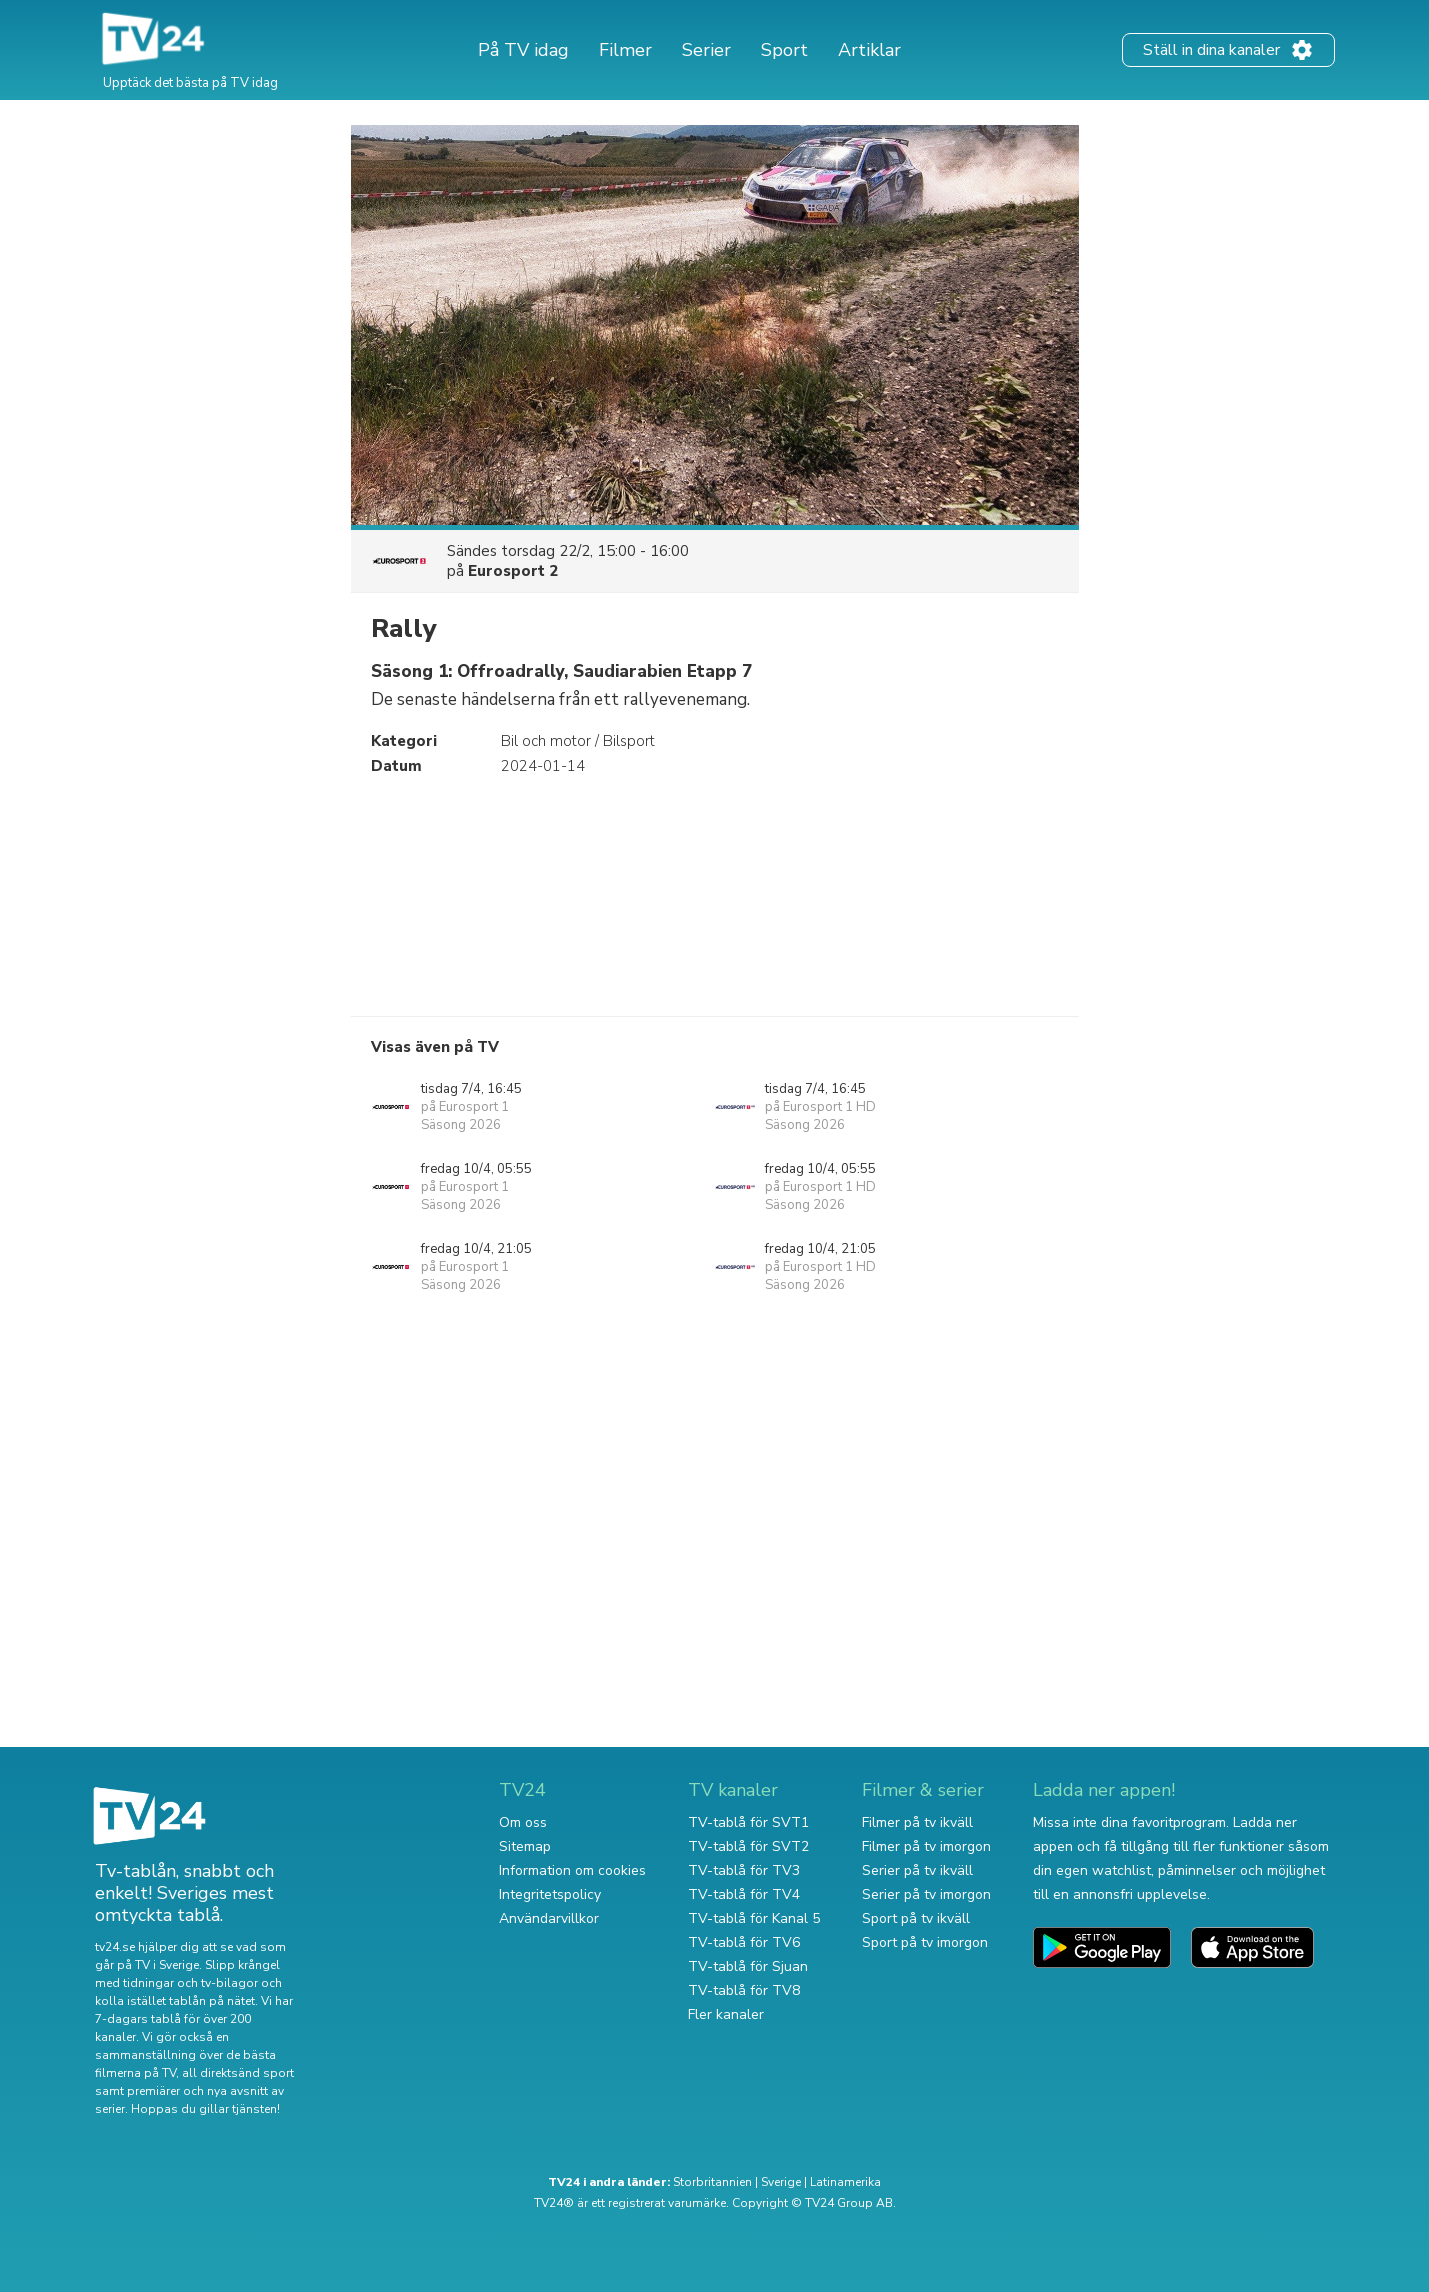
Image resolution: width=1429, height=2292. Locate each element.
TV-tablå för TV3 (744, 1870)
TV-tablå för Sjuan (748, 1966)
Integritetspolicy (550, 1894)
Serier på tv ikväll (917, 1870)
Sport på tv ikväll (916, 1918)
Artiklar (869, 50)
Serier (706, 50)
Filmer (625, 50)
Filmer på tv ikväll (917, 1822)
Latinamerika (845, 2182)
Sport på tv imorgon (925, 1942)
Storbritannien (712, 2182)
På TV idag (523, 50)
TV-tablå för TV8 (744, 1990)
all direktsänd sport (238, 2073)
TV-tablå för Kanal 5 (754, 1918)
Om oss (523, 1822)
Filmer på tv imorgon (926, 1846)
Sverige (781, 2182)
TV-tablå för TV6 (744, 1942)
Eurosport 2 (513, 571)
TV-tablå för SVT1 (748, 1822)
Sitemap (525, 1846)
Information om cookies (572, 1870)
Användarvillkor (549, 1918)
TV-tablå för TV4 (744, 1894)
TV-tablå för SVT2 (748, 1846)
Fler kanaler (726, 2014)
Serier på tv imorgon (926, 1894)
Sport (784, 50)
